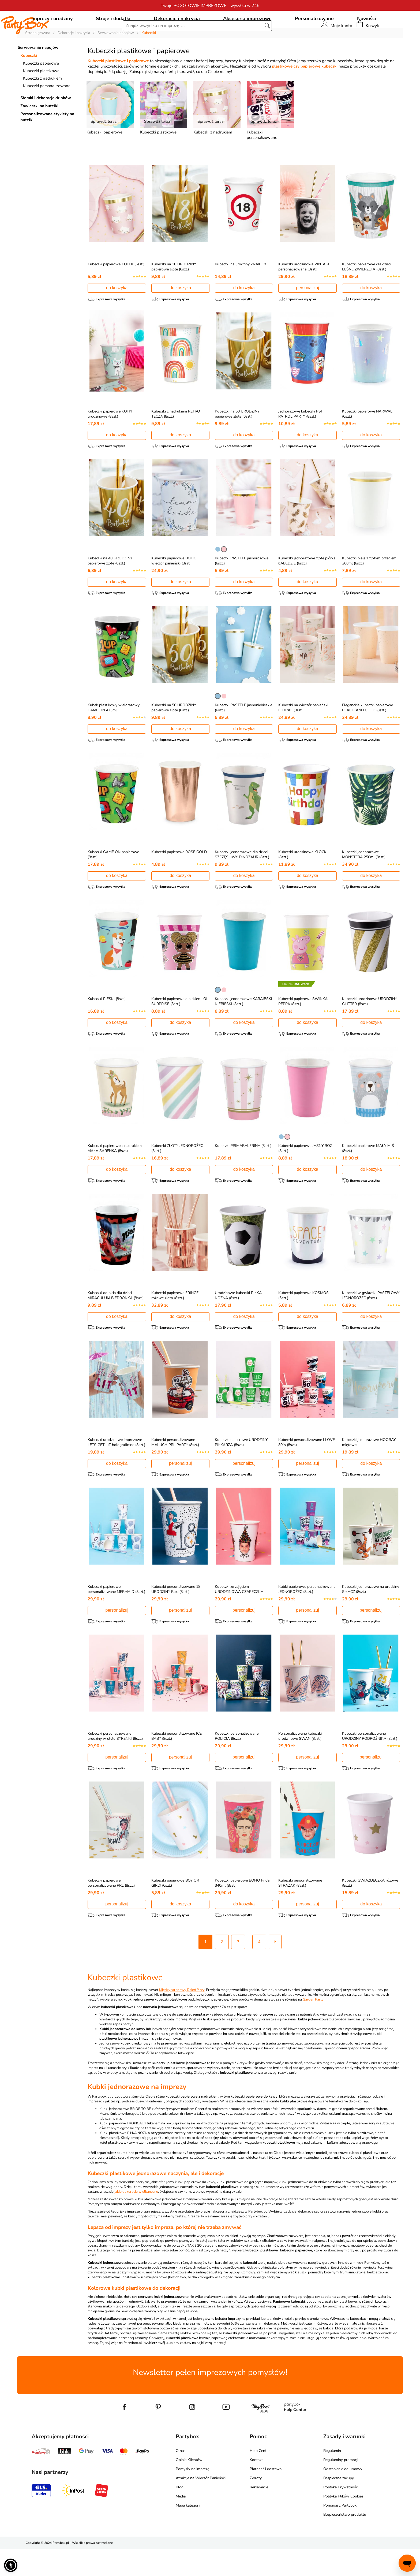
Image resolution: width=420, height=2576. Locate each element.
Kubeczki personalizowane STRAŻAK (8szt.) (300, 1910)
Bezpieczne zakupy (338, 2505)
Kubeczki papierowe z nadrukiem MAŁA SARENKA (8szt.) (115, 1174)
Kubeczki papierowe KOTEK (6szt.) (116, 288)
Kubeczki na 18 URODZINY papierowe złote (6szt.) (173, 291)
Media (181, 2523)
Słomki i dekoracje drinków (45, 122)
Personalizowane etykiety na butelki (47, 141)
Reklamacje (259, 2514)
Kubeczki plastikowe (41, 95)
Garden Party (313, 2026)
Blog (179, 2514)
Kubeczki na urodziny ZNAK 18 (240, 288)
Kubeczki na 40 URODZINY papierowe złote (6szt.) (110, 585)
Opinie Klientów (189, 2486)
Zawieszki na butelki (39, 130)
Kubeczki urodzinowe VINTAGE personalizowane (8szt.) (304, 291)
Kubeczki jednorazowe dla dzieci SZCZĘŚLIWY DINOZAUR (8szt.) (242, 880)
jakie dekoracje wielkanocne (136, 2218)
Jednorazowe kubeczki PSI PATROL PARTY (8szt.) (300, 438)
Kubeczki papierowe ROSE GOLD (179, 877)
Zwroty (256, 2505)
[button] (10, 2565)
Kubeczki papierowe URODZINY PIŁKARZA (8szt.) (241, 1468)
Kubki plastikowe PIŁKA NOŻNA (124, 2160)
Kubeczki (28, 80)
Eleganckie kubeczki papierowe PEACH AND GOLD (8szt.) (367, 732)
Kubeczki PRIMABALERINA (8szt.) (243, 1171)
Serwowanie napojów (38, 72)
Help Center (260, 2477)
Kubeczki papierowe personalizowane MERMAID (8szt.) (116, 1615)
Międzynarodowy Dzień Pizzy (181, 2016)
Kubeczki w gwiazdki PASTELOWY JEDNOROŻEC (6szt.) (371, 1321)
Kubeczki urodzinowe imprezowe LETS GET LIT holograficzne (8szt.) (116, 1468)
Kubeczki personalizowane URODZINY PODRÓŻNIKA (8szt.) (369, 1762)
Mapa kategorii (188, 2532)
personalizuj (307, 312)
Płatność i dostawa (266, 2496)
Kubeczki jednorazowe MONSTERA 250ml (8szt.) (363, 880)
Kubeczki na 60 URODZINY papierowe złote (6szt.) (237, 438)
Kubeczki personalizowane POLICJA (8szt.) (236, 1762)
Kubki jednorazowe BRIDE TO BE (125, 2135)
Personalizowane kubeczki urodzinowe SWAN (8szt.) (300, 1762)
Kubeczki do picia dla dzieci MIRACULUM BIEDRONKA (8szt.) (116, 1321)
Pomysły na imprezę (192, 2496)
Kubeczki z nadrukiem (42, 102)
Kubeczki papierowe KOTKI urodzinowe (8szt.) (110, 438)
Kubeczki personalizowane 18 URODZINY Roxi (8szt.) (175, 1615)
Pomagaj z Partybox (340, 2532)
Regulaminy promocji (340, 2486)
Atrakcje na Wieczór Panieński (201, 2505)
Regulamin (332, 2477)
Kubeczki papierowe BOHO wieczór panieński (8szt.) (174, 585)
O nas (181, 2477)
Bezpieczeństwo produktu (344, 2541)
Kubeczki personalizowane (46, 110)
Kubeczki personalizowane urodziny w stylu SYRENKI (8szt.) (115, 1762)
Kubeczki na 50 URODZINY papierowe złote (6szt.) (173, 732)
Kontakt (256, 2486)
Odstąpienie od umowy (342, 2496)
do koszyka (117, 312)
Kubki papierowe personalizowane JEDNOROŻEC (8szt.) (306, 1615)
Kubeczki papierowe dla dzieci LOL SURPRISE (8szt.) (179, 1027)
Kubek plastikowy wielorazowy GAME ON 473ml (114, 732)
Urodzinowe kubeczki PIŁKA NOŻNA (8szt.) (238, 1321)
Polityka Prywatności (340, 2514)
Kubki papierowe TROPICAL (121, 2150)
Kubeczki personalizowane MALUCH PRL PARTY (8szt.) (175, 1468)
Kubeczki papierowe (41, 87)
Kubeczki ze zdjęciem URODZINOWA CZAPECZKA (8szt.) (239, 1618)
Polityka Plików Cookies (343, 2523)
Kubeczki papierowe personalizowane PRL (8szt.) (111, 1910)
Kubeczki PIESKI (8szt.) (107, 1024)
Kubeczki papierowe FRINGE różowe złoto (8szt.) (174, 1321)
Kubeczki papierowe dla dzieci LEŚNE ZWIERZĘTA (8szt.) (366, 291)
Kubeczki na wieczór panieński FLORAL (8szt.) (303, 732)
